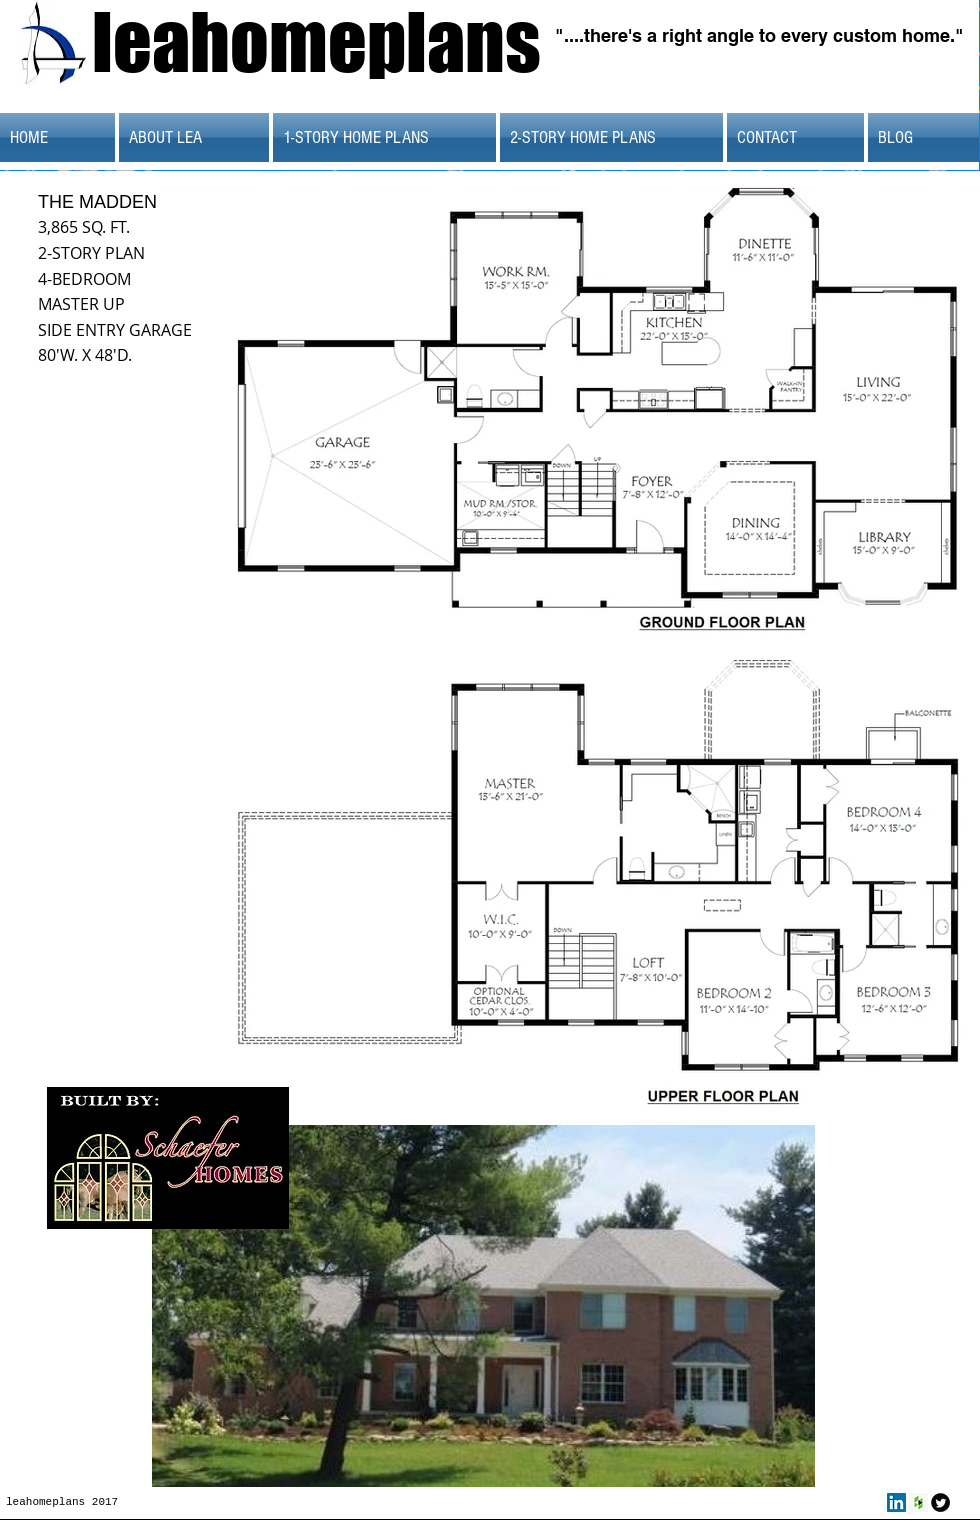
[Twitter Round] (940, 1502)
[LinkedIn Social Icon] (896, 1502)
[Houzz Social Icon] (918, 1502)
